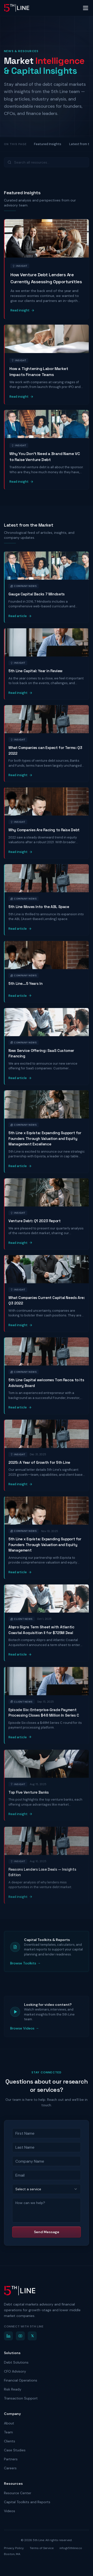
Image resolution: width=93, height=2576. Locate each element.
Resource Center (17, 2493)
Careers (10, 2468)
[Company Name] (46, 2161)
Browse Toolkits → (25, 1963)
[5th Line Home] (17, 8)
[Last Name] (46, 2147)
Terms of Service (42, 2548)
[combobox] (46, 2189)
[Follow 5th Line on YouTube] (20, 2335)
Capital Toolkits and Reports (27, 2502)
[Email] (46, 2175)
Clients (9, 2441)
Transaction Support (21, 2398)
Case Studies (15, 2450)
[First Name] (46, 2133)
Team (8, 2432)
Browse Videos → (24, 2028)
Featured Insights (47, 144)
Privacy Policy (14, 2548)
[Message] (46, 2210)
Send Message (46, 2232)
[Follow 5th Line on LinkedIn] (8, 2335)
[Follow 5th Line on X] (32, 2335)
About (9, 2423)
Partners (11, 2459)
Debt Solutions (16, 2362)
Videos (9, 2511)
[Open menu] (85, 7)
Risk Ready (12, 2389)
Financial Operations (20, 2380)
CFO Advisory (15, 2371)
